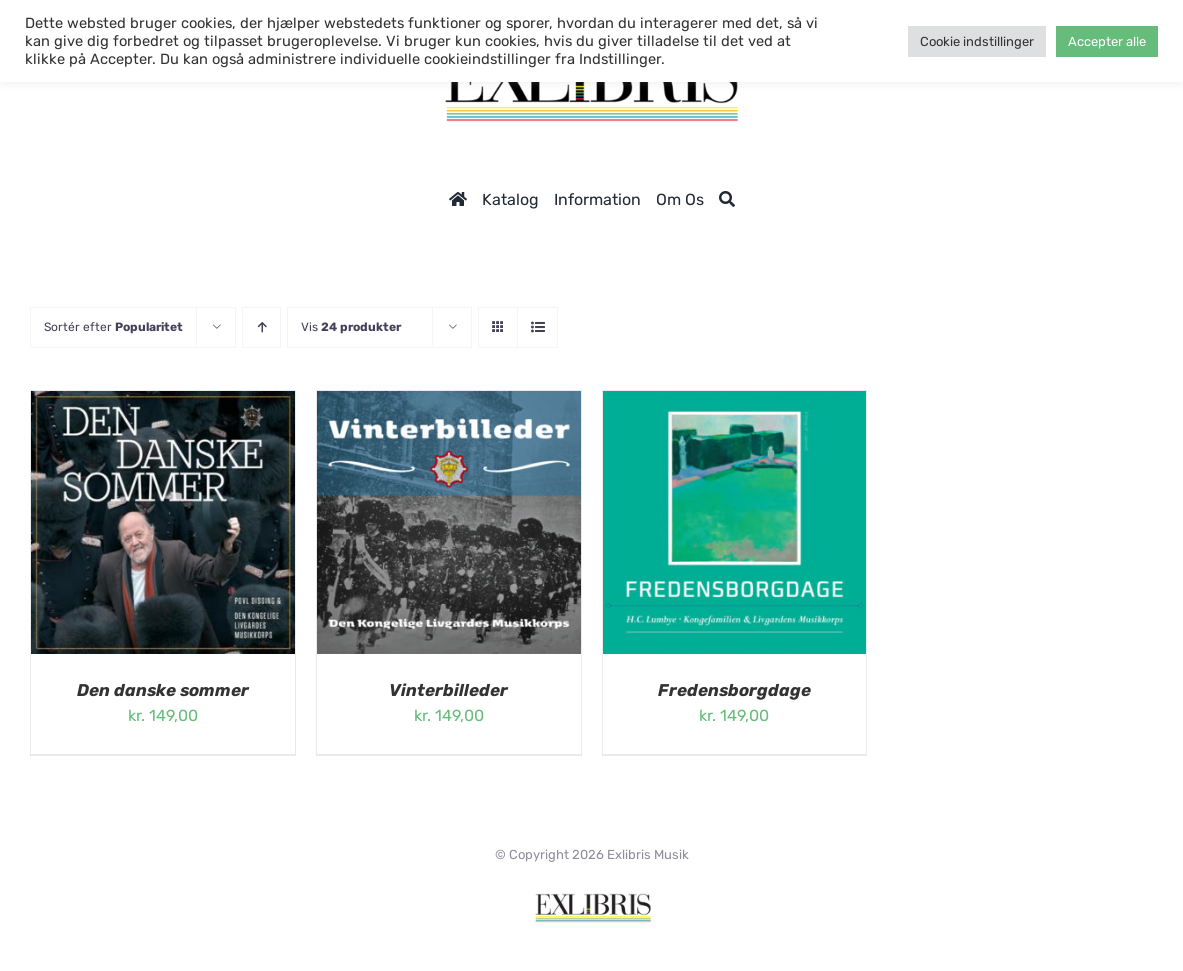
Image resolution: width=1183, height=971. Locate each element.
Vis (351, 327)
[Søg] (727, 199)
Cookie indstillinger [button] (977, 41)
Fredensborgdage (734, 690)
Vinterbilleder (448, 690)
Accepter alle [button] (1107, 41)
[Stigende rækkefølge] (261, 327)
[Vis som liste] (537, 327)
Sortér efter (113, 327)
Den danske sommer (163, 690)
